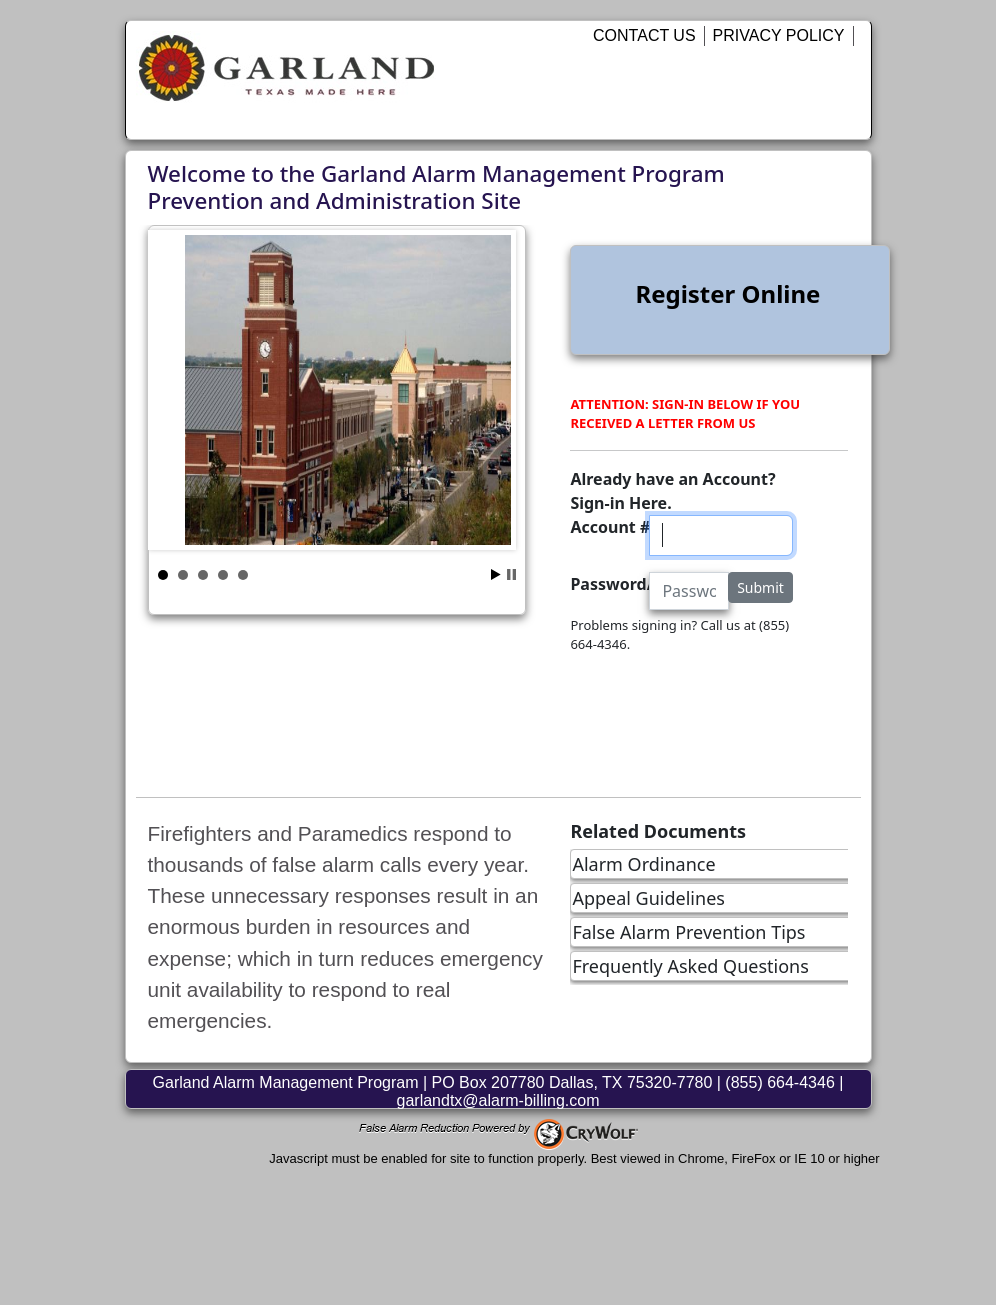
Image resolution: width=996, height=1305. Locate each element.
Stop (511, 574)
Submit (760, 587)
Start (496, 574)
